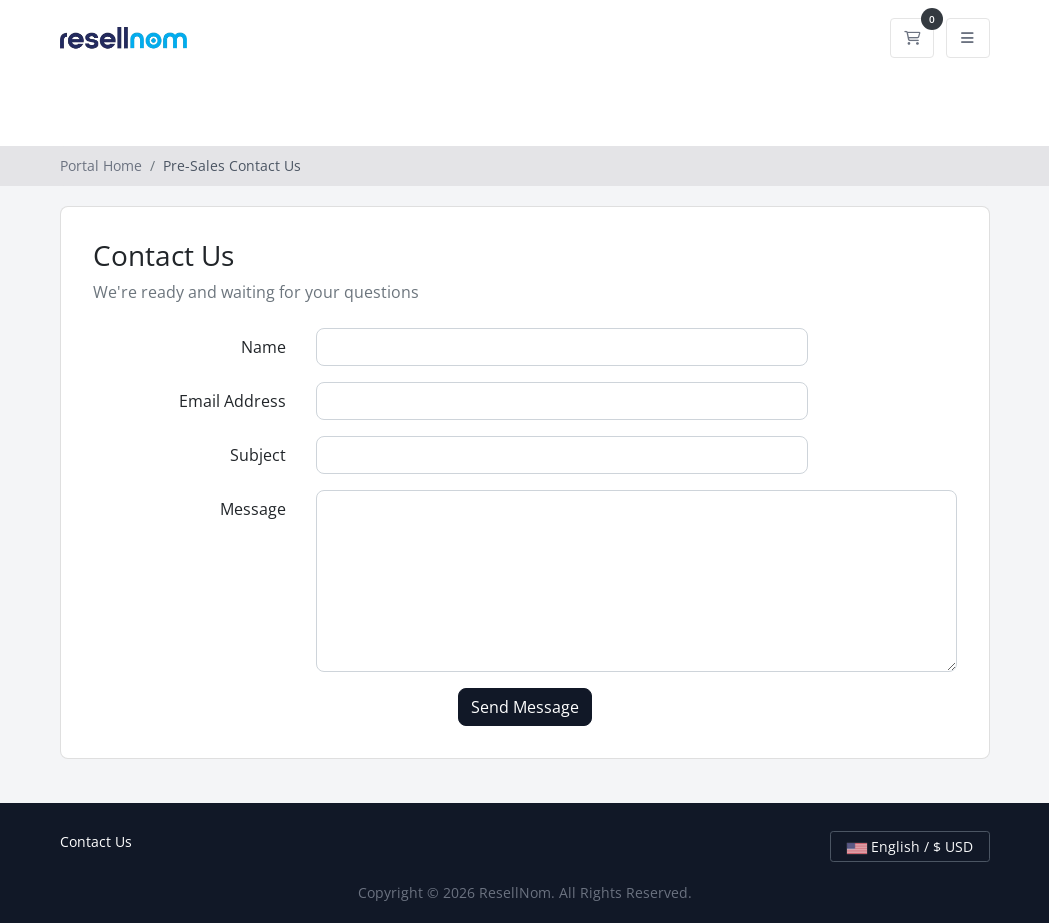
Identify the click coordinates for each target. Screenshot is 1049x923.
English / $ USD (910, 846)
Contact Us (96, 841)
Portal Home (101, 165)
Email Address (232, 401)
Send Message (525, 707)
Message (253, 509)
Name (263, 347)
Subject (258, 455)
